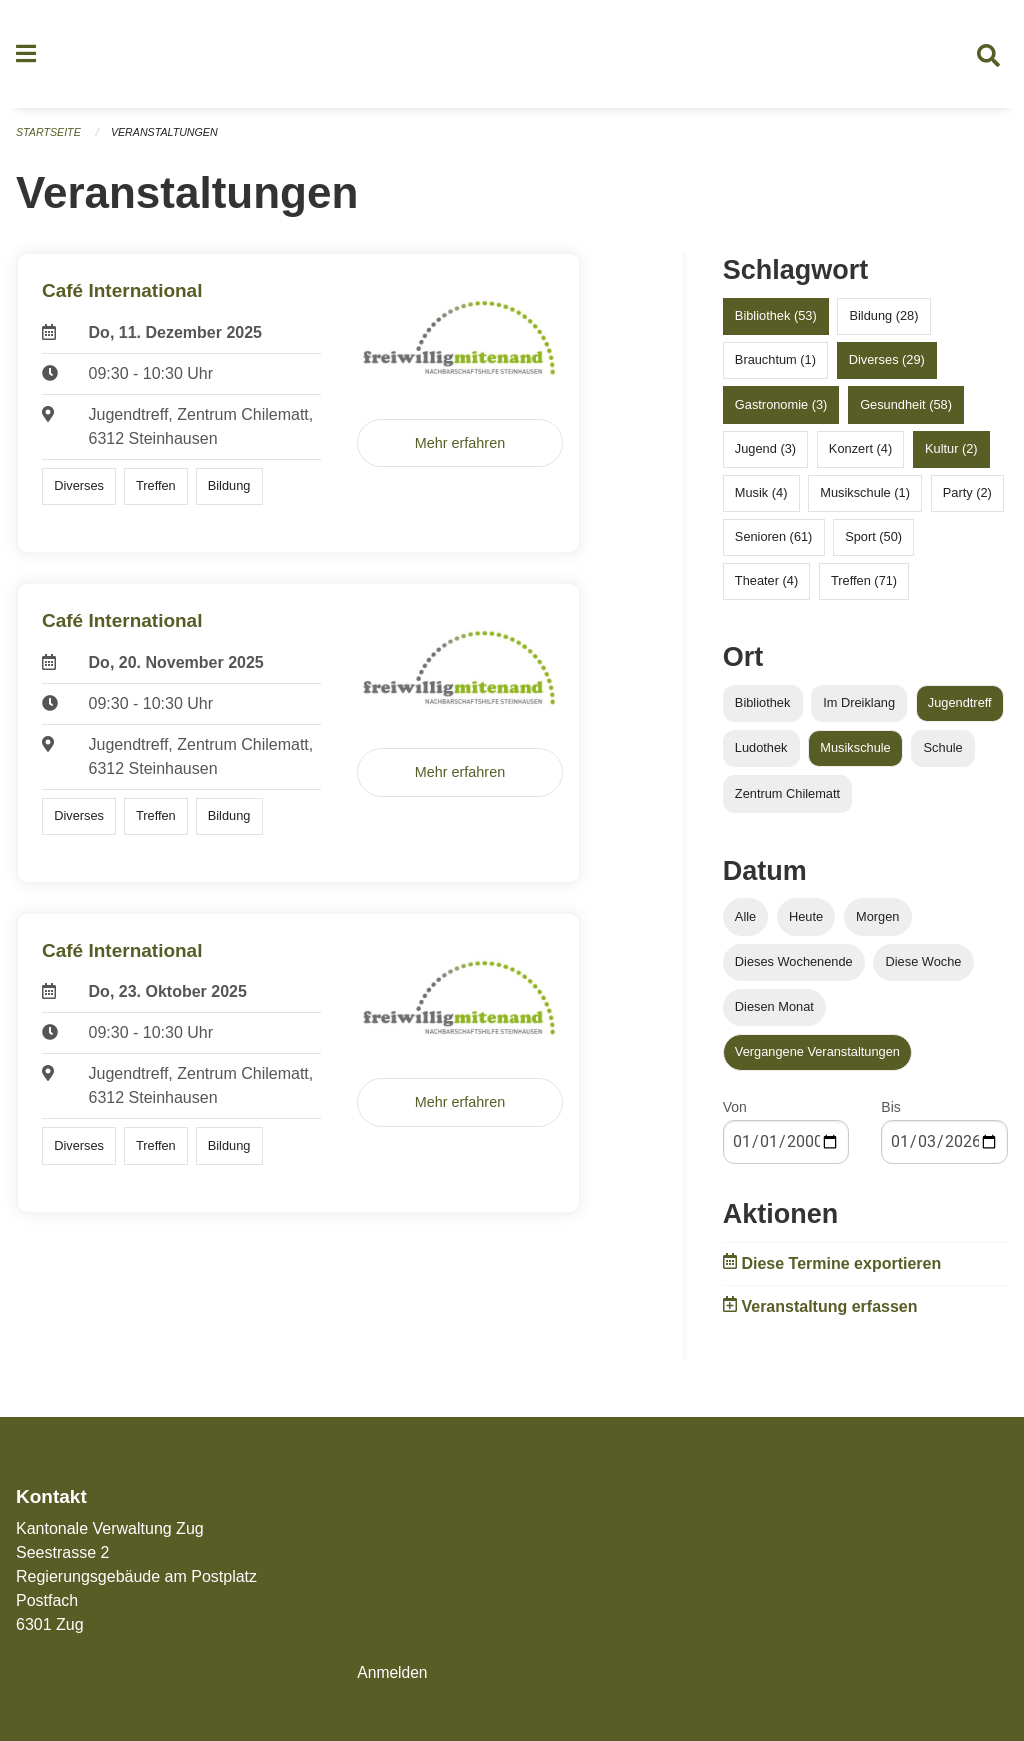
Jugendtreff (960, 710)
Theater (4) (766, 588)
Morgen (877, 923)
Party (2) (967, 500)
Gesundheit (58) (906, 411)
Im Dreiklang (859, 710)
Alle (745, 923)
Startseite (49, 140)
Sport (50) (873, 544)
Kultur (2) (951, 455)
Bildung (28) (883, 323)
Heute (806, 923)
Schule (943, 755)
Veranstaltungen (168, 140)
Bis (890, 1115)
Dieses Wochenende (794, 968)
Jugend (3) (765, 455)
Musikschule (855, 755)
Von (735, 1115)
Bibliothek (763, 710)
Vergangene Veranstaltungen (817, 1059)
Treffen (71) (864, 588)
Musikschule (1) (865, 500)
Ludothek (761, 755)
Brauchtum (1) (775, 367)
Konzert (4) (860, 455)
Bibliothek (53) (776, 323)
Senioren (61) (774, 544)
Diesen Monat (774, 1014)
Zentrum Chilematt (787, 800)
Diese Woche (924, 968)
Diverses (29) (887, 367)
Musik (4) (761, 500)
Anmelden (393, 1672)
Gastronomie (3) (781, 411)
